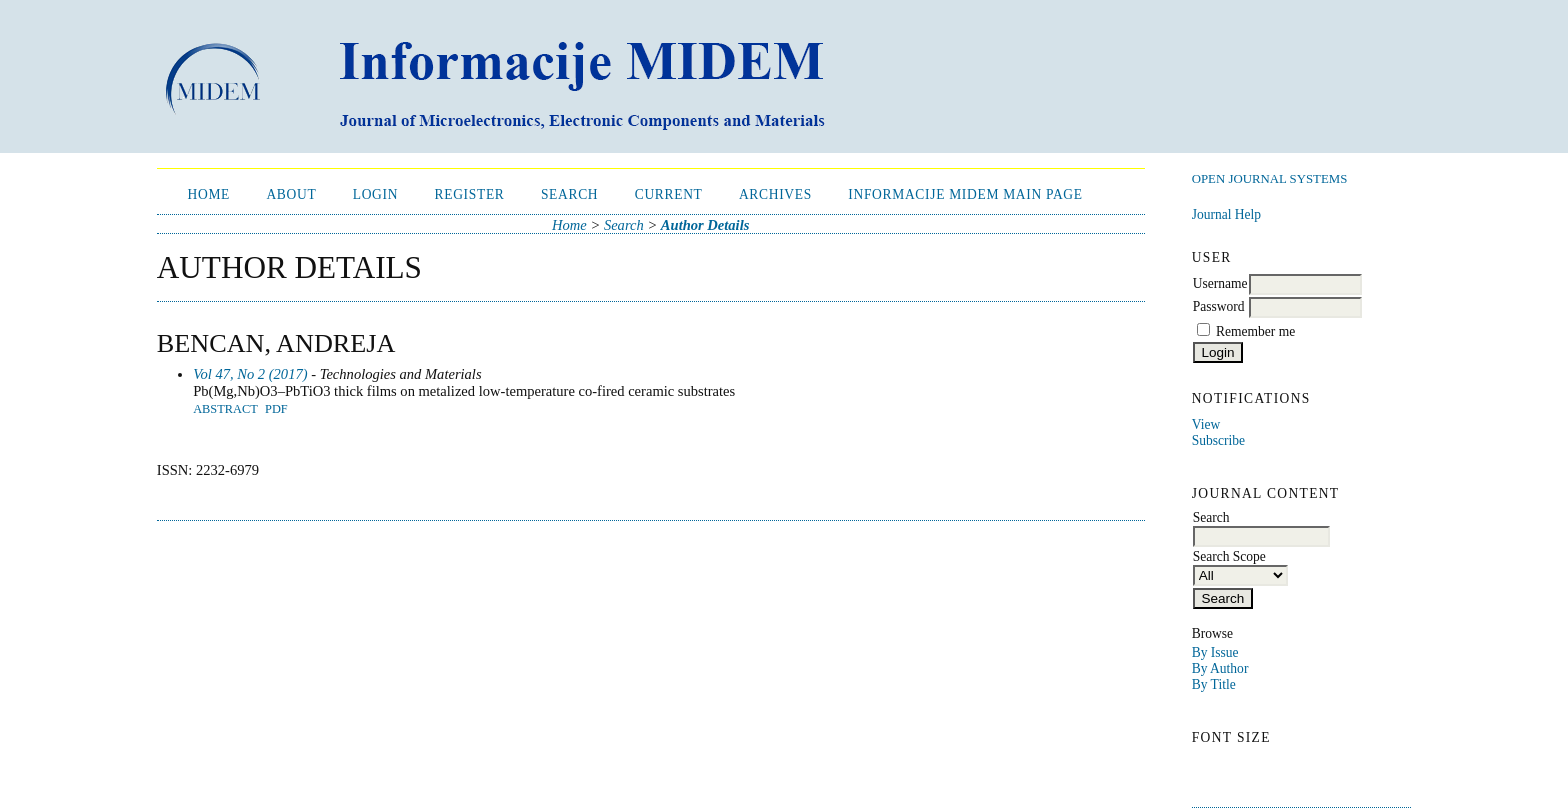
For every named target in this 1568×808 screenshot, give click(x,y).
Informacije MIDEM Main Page (965, 194)
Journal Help (1226, 214)
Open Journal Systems (1270, 179)
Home (209, 194)
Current (669, 194)
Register (470, 194)
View (1206, 424)
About (291, 194)
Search (569, 194)
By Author (1220, 668)
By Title (1214, 684)
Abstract (225, 409)
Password (1219, 306)
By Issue (1215, 652)
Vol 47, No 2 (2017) (250, 374)
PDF (276, 409)
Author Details (705, 225)
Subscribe (1218, 440)
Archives (775, 194)
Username (1220, 283)
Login (375, 194)
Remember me (1255, 331)
